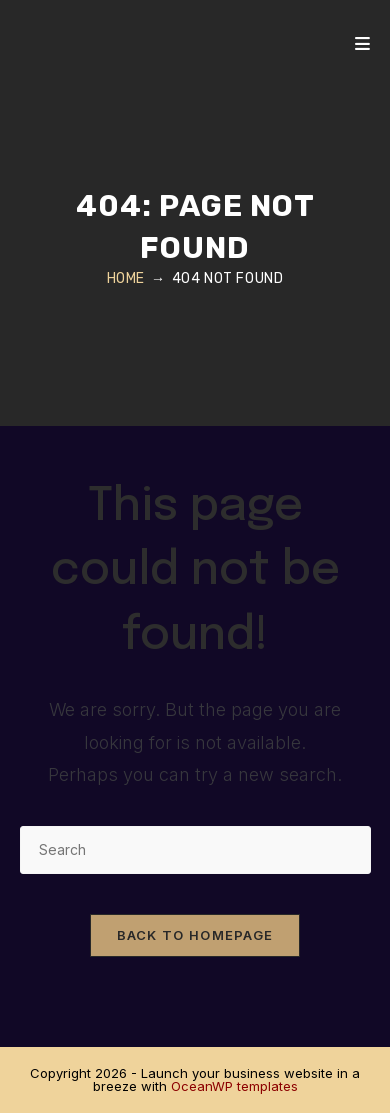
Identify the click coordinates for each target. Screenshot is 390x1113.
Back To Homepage (195, 935)
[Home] (126, 278)
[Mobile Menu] (363, 44)
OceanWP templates (234, 1086)
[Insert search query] (195, 849)
